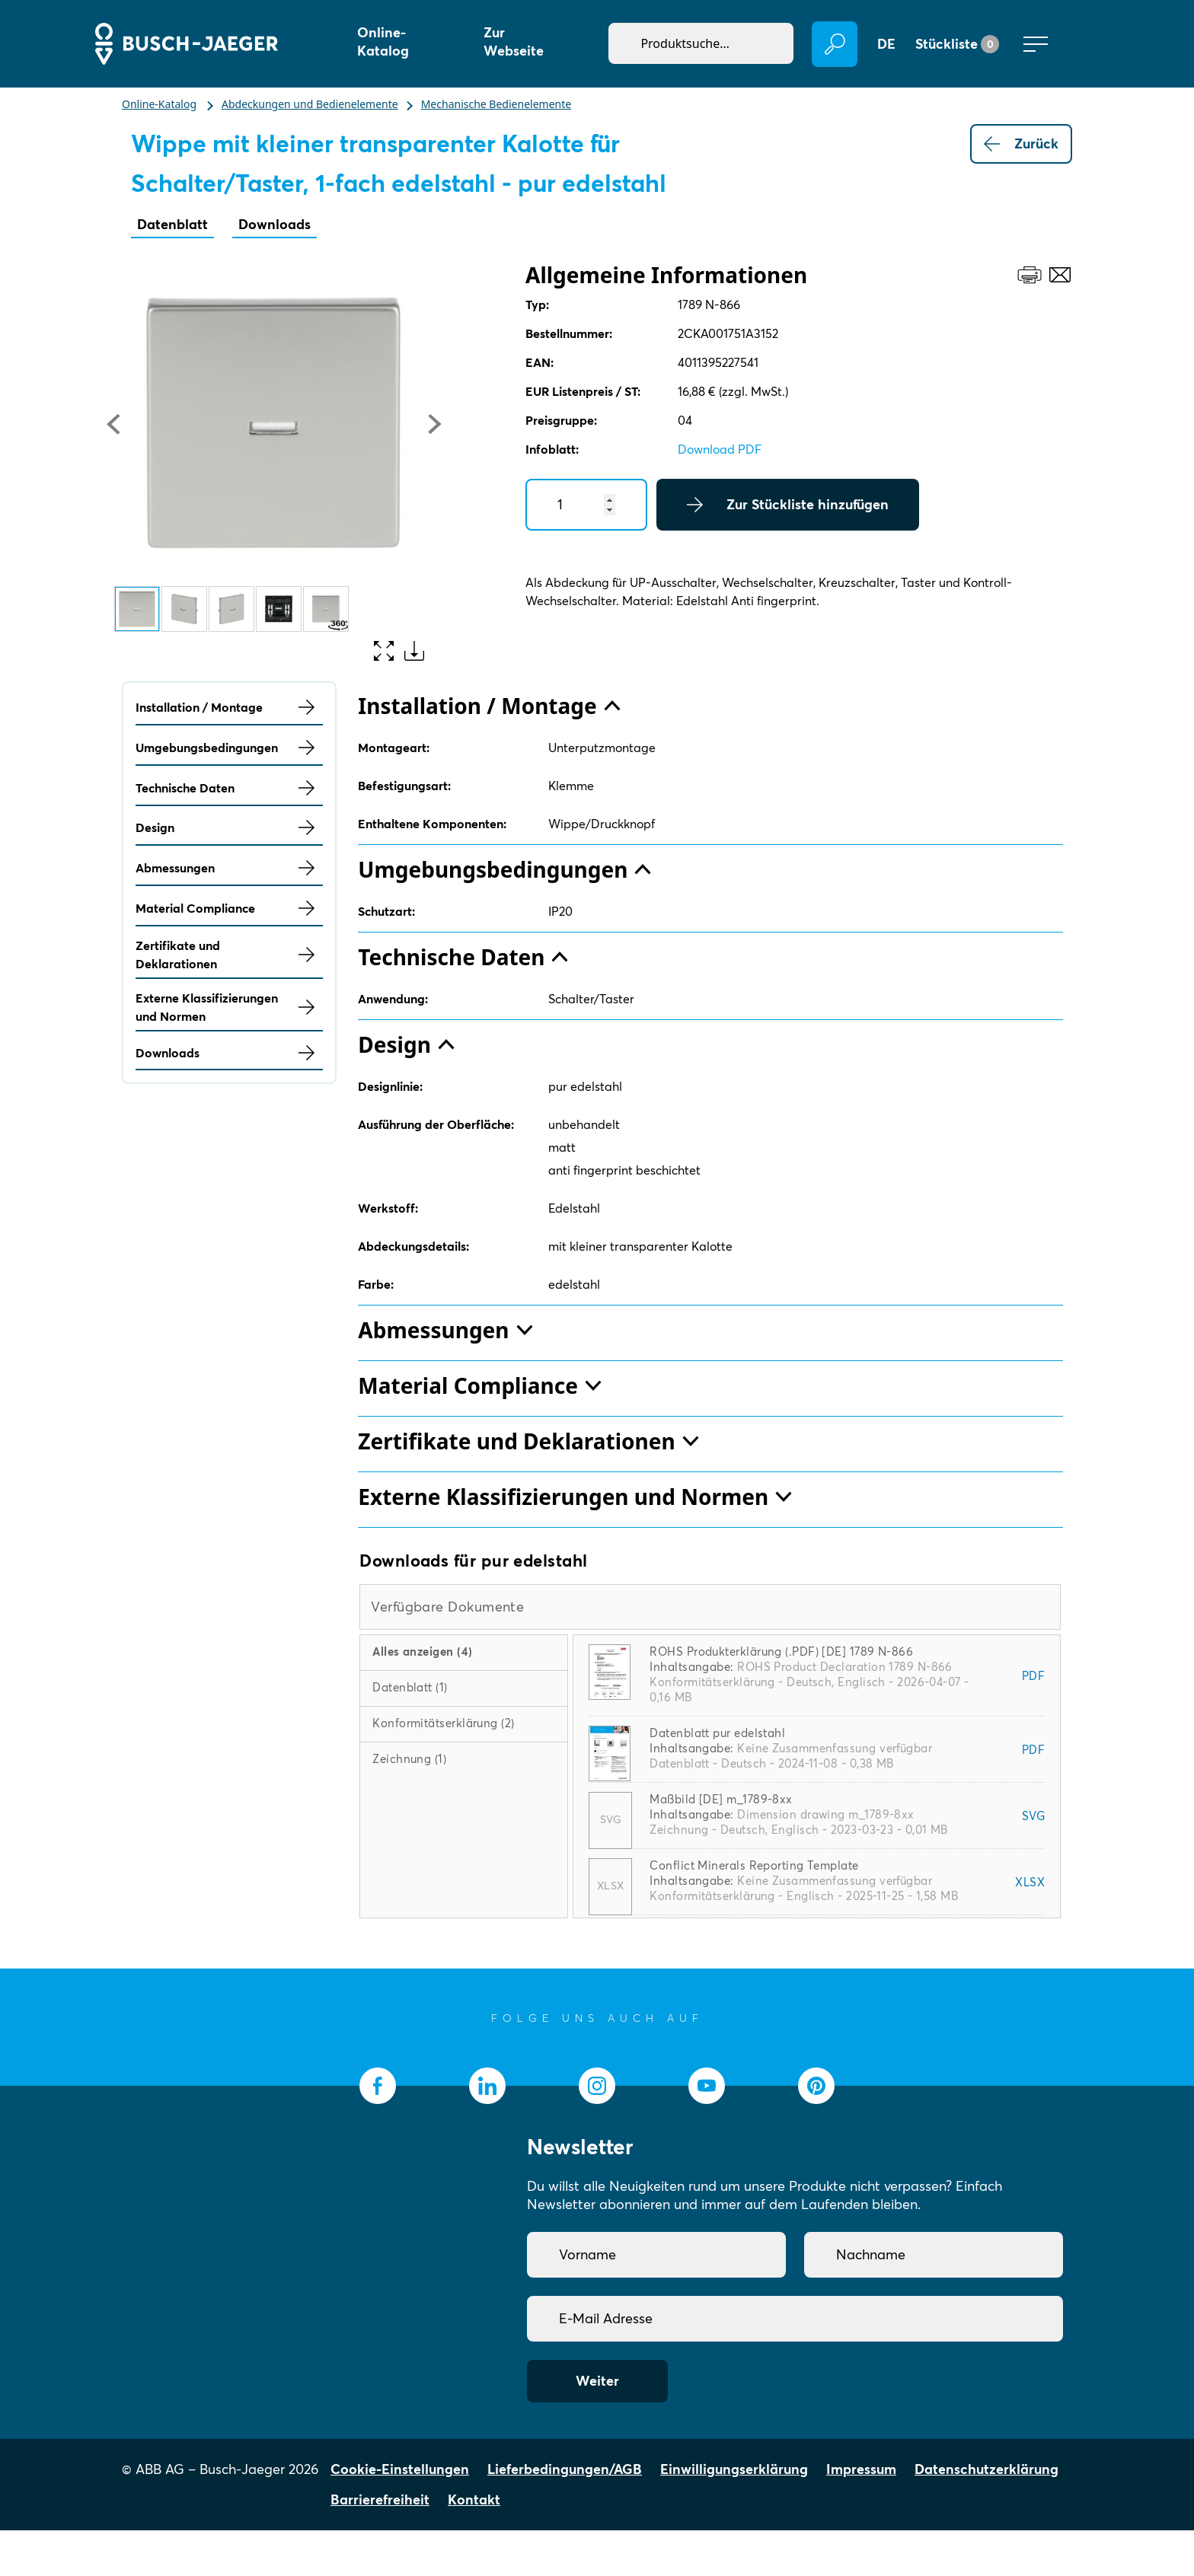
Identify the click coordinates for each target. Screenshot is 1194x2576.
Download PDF (719, 449)
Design (229, 827)
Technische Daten (229, 788)
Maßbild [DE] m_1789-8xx (721, 1799)
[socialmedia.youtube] (706, 2085)
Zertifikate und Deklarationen (229, 954)
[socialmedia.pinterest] (816, 2085)
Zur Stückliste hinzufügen (788, 505)
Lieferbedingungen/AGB (564, 2469)
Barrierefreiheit (379, 2499)
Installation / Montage (229, 707)
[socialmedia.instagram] (597, 2085)
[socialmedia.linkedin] (487, 2085)
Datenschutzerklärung (986, 2469)
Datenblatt (172, 224)
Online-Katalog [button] (383, 41)
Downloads (274, 224)
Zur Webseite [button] (514, 41)
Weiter (597, 2380)
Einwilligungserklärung (734, 2469)
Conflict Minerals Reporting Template (754, 1865)
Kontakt (474, 2499)
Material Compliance (229, 908)
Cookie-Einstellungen (399, 2469)
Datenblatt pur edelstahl (717, 1733)
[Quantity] (586, 505)
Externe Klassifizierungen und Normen (229, 1007)
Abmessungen (229, 868)
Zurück (1021, 144)
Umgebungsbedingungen (229, 747)
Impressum (861, 2469)
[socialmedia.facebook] (377, 2085)
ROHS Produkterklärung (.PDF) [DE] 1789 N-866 (781, 1651)
